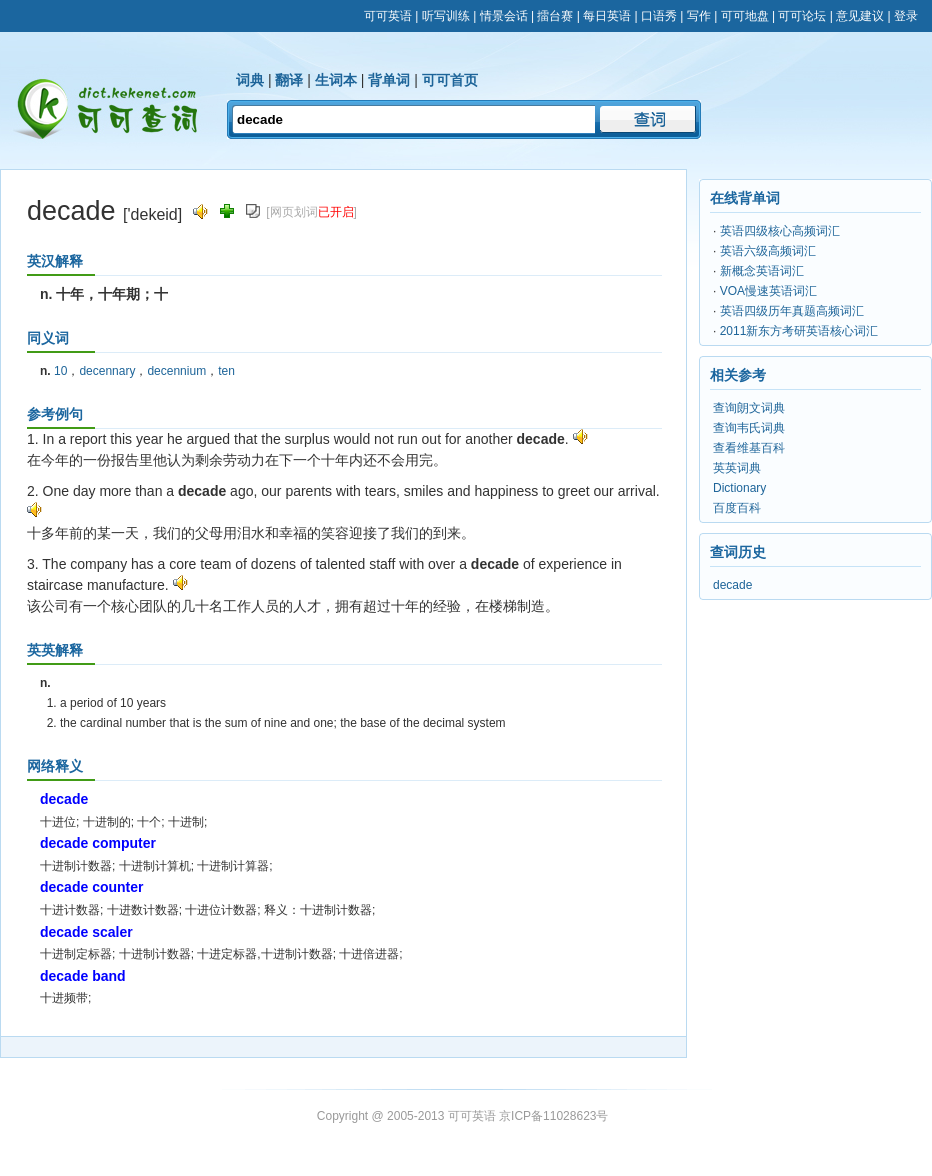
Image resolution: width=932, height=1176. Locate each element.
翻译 (289, 80)
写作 (699, 16)
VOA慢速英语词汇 (768, 291)
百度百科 (737, 508)
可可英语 (388, 16)
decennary (107, 371)
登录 (906, 16)
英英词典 (737, 468)
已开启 (336, 212)
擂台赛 (555, 16)
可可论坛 (802, 16)
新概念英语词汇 (762, 271)
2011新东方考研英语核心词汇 (799, 331)
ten (226, 371)
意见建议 (860, 16)
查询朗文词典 (749, 408)
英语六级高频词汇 (768, 251)
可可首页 (450, 80)
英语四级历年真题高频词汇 (792, 311)
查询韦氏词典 (749, 428)
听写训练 (446, 16)
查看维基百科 (749, 448)
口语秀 (659, 16)
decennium (176, 371)
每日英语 (607, 16)
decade (732, 585)
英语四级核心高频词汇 (780, 231)
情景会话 (504, 16)
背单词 (389, 80)
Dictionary (739, 488)
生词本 (336, 80)
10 (60, 371)
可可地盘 (745, 16)
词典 (250, 80)
